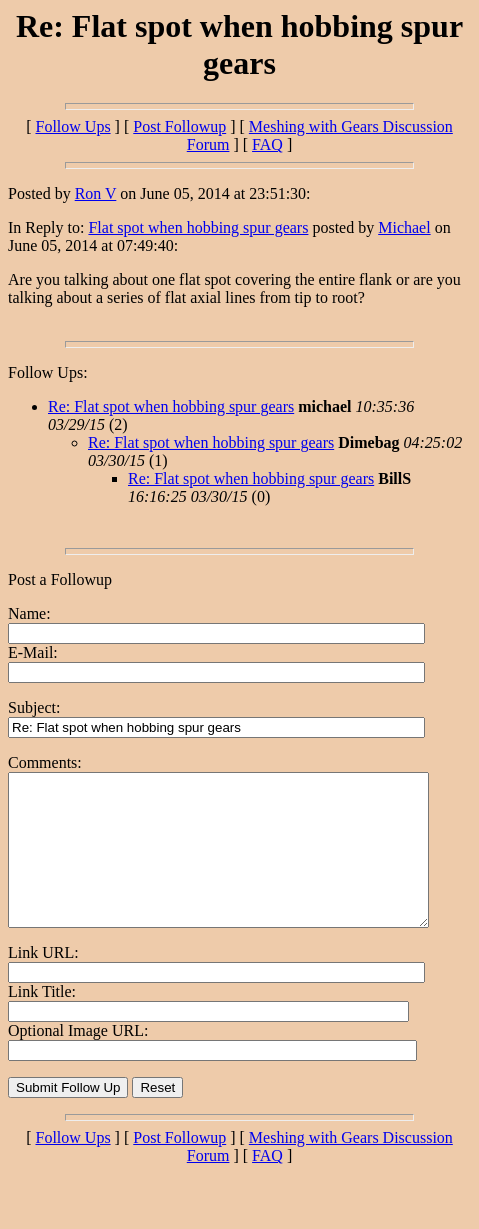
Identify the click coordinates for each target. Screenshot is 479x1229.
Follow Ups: (48, 372)
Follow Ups (72, 126)
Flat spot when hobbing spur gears (198, 227)
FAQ (267, 144)
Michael (404, 227)
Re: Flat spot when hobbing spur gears (171, 406)
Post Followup (179, 126)
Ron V (96, 193)
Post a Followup (60, 579)
